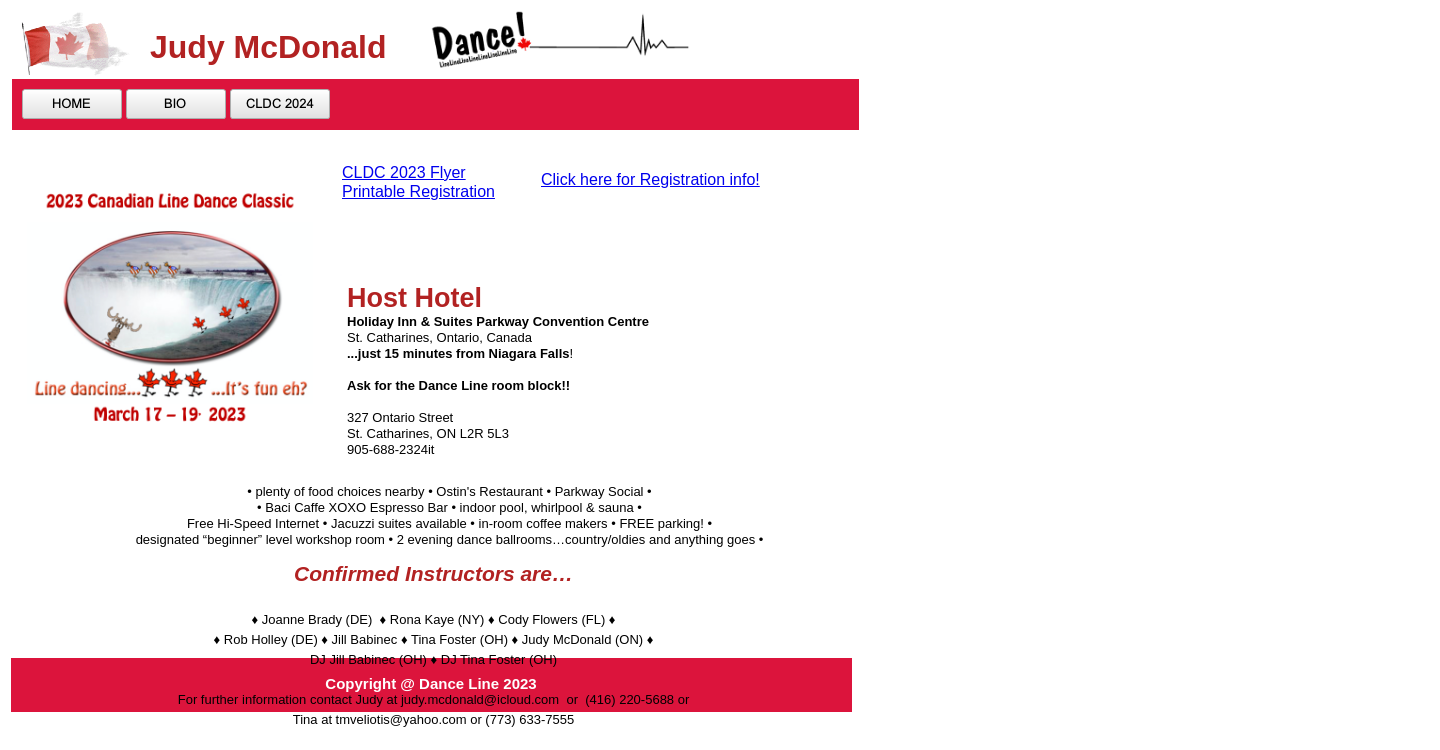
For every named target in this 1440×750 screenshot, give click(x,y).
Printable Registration (418, 191)
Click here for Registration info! (650, 179)
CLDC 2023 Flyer (404, 172)
